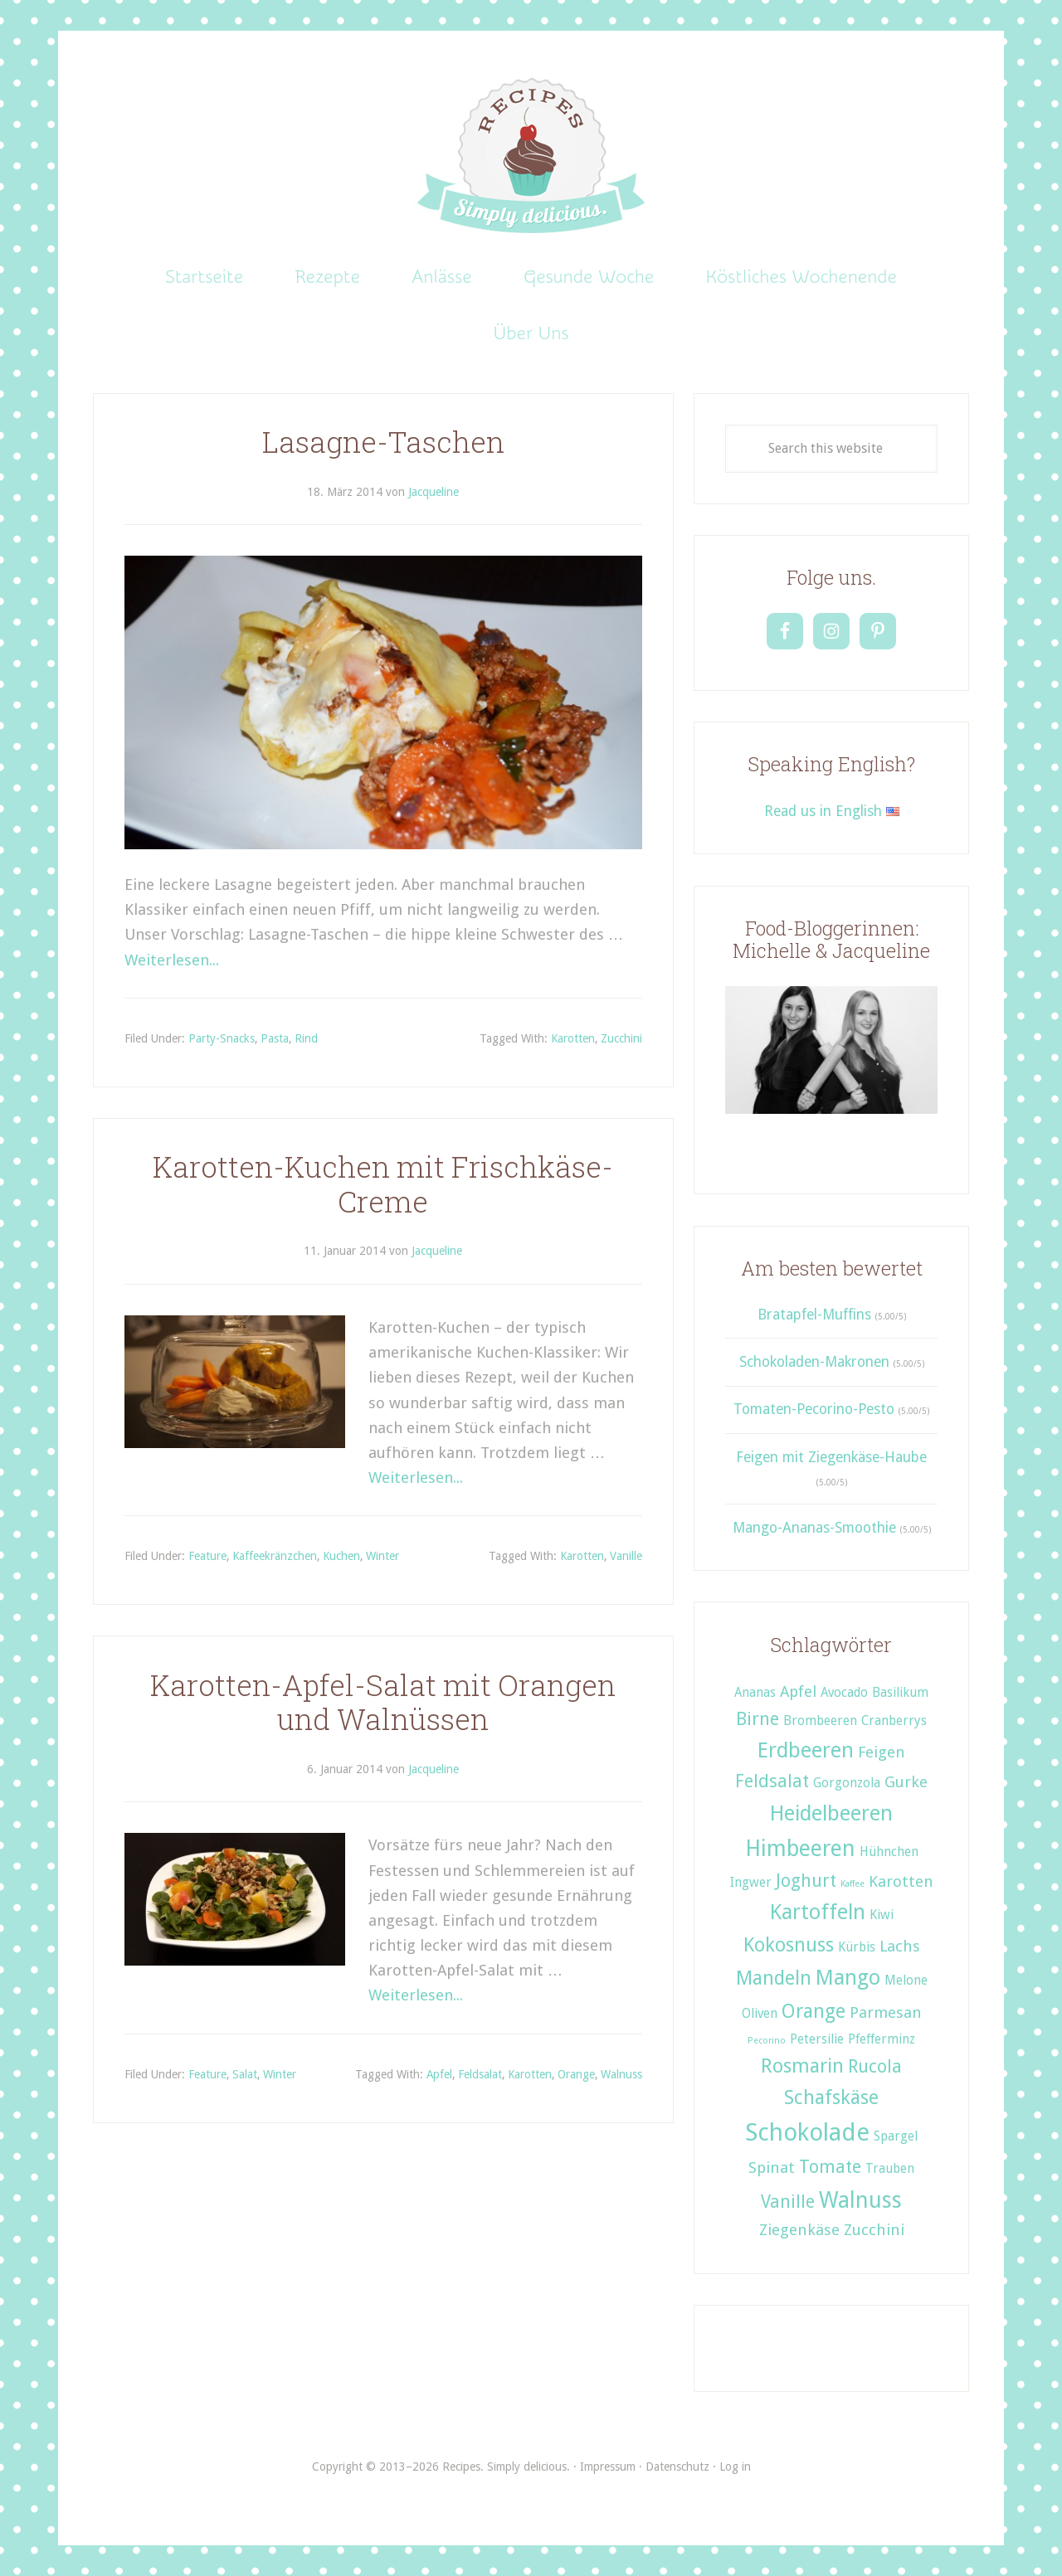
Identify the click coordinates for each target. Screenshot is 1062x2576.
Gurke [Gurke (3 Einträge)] (906, 1782)
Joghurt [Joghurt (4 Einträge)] (806, 1880)
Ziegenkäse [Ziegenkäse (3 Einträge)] (799, 2229)
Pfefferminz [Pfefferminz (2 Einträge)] (881, 2039)
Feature (207, 1556)
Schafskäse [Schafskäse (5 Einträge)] (831, 2097)
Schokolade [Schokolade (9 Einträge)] (807, 2132)
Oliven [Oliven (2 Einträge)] (759, 2013)
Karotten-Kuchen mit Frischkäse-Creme (383, 1184)
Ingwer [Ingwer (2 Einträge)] (751, 1882)
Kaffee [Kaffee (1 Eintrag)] (852, 1884)
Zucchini (621, 1038)
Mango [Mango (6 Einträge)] (848, 1977)
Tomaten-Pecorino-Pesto (813, 1409)
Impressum (608, 2466)
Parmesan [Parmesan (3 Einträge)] (886, 2012)
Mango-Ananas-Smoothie (814, 1527)
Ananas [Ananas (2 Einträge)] (755, 1692)
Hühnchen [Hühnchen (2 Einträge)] (889, 1852)
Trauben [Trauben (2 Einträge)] (889, 2168)
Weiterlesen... (171, 960)
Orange (576, 2074)
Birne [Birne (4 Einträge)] (757, 1718)
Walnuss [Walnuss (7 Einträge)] (860, 2200)
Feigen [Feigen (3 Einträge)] (881, 1752)
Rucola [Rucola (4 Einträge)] (875, 2066)
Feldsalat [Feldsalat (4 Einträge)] (772, 1781)
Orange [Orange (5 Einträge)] (813, 2011)
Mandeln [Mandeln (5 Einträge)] (773, 1978)
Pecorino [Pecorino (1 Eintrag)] (767, 2040)
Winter (382, 1556)
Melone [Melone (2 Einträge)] (906, 1980)
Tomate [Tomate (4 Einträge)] (830, 2166)
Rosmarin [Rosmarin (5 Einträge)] (802, 2066)
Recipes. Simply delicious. (531, 157)
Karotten (573, 1038)
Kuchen (341, 1556)
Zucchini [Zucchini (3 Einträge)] (874, 2229)
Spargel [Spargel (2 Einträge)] (896, 2136)
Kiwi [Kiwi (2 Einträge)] (882, 1915)
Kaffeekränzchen (274, 1556)
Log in (735, 2466)
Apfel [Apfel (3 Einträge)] (798, 1691)
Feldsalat (480, 2074)
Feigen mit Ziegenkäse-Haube (831, 1457)
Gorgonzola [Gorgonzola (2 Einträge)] (846, 1783)
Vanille (626, 1556)
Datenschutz (677, 2466)
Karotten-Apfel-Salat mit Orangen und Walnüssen (383, 1702)
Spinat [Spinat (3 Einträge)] (771, 2167)
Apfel (439, 2074)
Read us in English (831, 811)
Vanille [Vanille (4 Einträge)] (788, 2201)
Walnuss (621, 2074)
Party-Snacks (221, 1038)
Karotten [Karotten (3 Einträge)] (901, 1881)
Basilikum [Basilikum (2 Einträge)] (900, 1692)
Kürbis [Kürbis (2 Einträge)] (856, 1947)
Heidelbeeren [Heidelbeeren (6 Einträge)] (831, 1813)
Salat (244, 2074)
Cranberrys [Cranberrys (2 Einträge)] (894, 1720)
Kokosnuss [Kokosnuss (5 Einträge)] (788, 1944)
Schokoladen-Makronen (814, 1362)
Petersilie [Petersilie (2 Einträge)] (817, 2039)
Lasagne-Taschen (383, 441)
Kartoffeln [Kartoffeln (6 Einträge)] (817, 1911)
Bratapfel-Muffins (814, 1314)
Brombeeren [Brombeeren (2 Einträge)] (820, 1720)
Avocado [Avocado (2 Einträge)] (844, 1692)
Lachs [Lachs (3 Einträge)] (899, 1946)
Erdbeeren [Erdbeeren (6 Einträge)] (806, 1750)
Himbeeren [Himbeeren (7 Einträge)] (800, 1848)
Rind (306, 1038)
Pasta (275, 1038)
